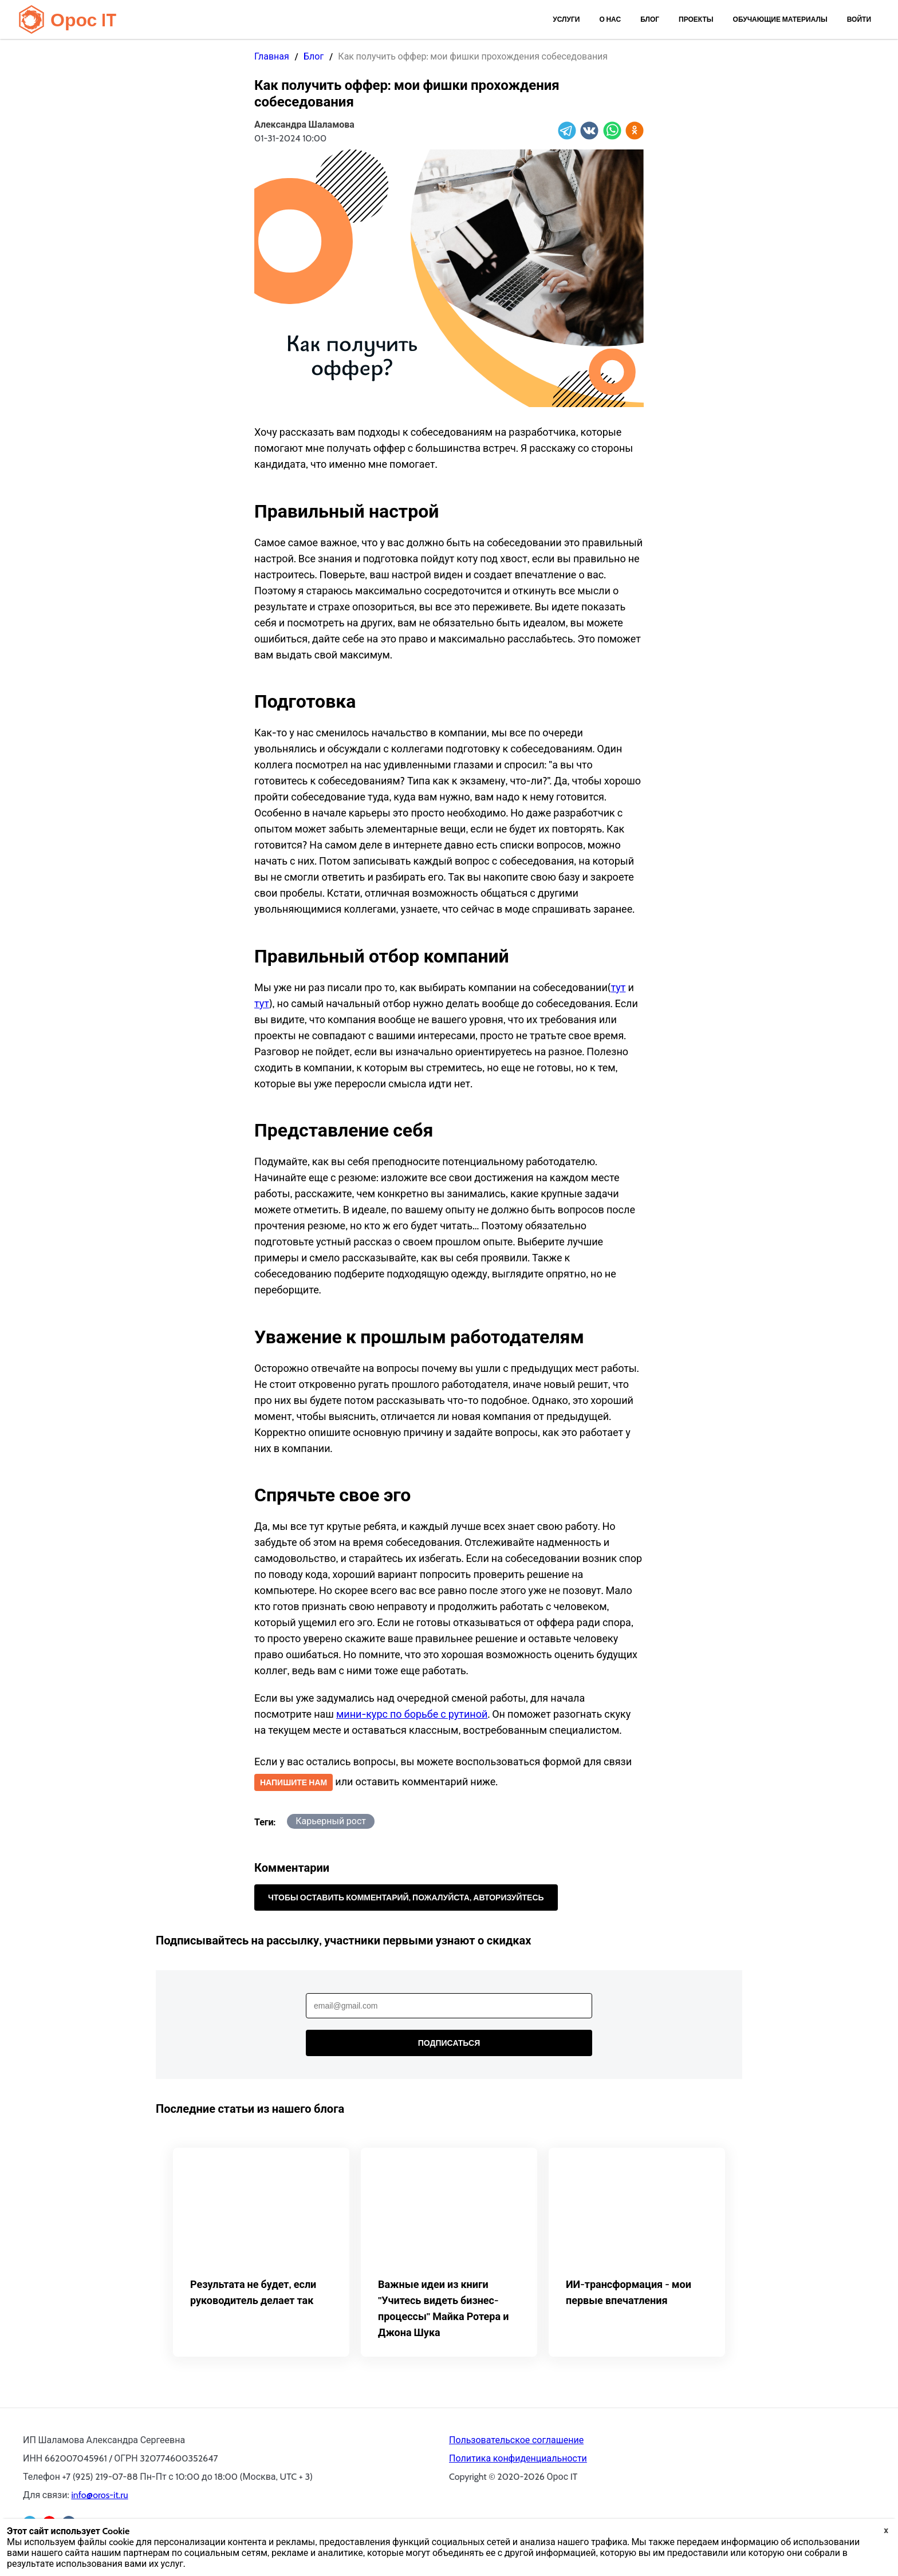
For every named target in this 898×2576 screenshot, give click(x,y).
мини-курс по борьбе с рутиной (411, 1714)
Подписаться (449, 2043)
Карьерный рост (331, 1821)
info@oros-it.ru (99, 2495)
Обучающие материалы (780, 19)
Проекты (696, 19)
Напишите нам (293, 1782)
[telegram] (567, 131)
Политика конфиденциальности (518, 2458)
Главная (271, 56)
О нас (610, 19)
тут (618, 987)
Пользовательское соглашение (516, 2440)
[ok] (634, 131)
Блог (649, 19)
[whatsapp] (612, 131)
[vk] (589, 131)
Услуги (566, 19)
